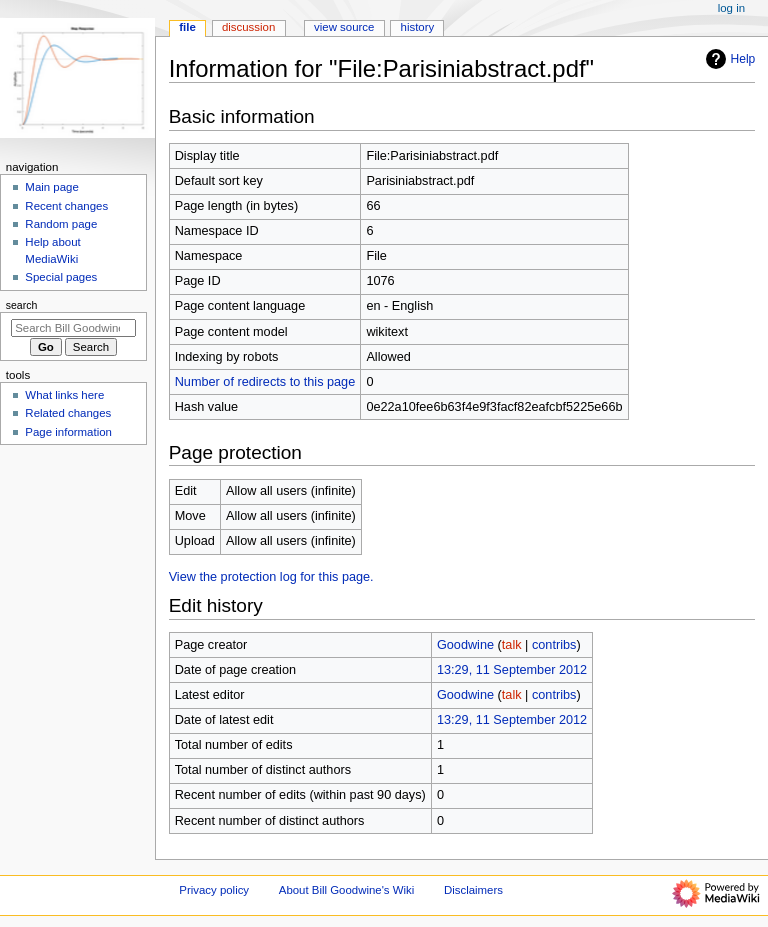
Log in (731, 8)
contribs (554, 645)
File (187, 27)
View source (344, 27)
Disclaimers (473, 890)
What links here (64, 395)
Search (22, 305)
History (418, 27)
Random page (61, 224)
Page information (68, 432)
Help (728, 59)
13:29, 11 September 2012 (512, 670)
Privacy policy (214, 890)
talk (512, 645)
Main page (52, 187)
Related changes (68, 413)
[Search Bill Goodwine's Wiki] (73, 328)
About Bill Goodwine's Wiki (347, 890)
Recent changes (66, 206)
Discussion (248, 27)
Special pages (61, 277)
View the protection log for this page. (271, 577)
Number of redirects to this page (265, 382)
